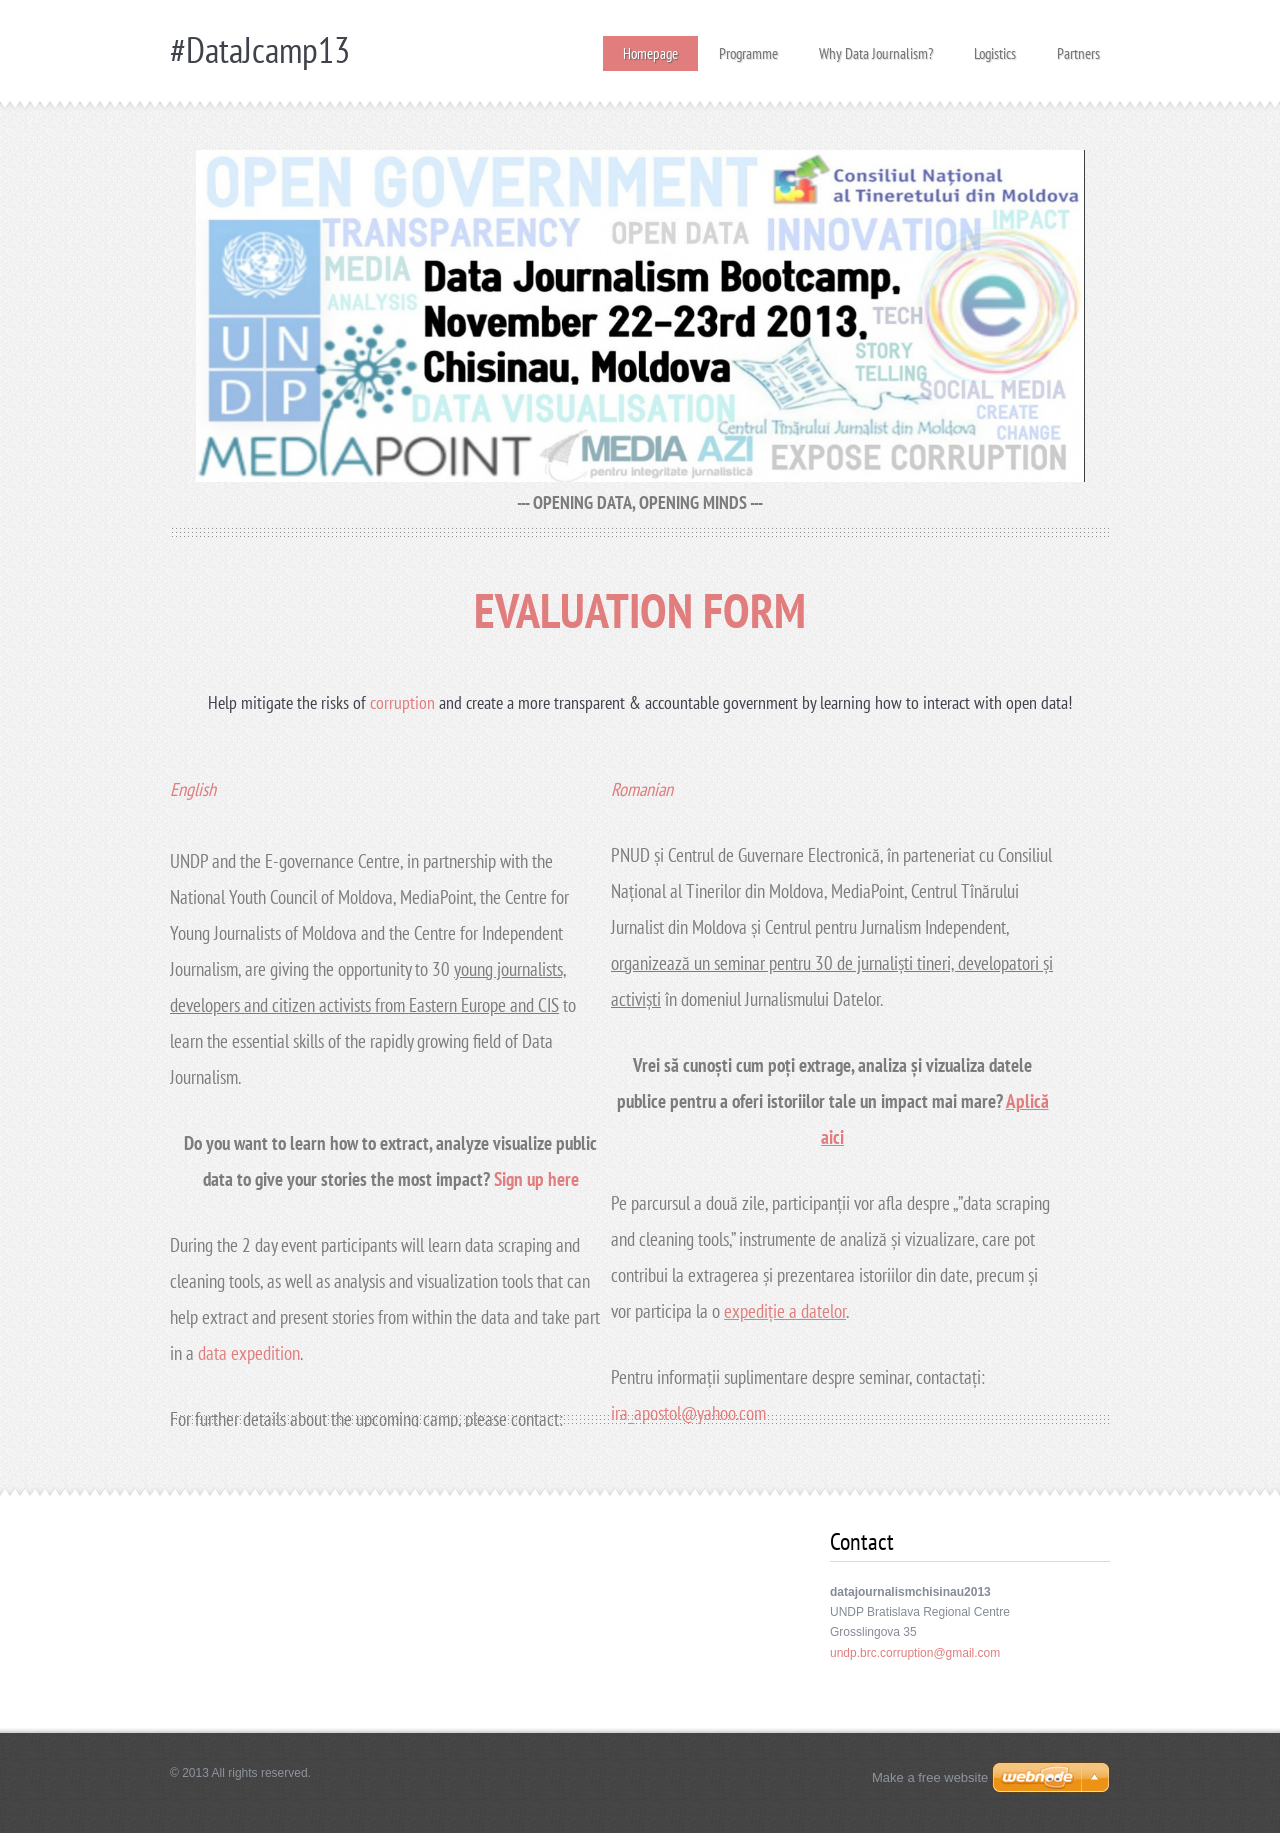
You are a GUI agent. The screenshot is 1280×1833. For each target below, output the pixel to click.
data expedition (249, 1353)
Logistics (995, 47)
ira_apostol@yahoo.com (688, 1413)
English (193, 789)
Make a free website (930, 1777)
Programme (748, 47)
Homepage (650, 53)
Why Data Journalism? (876, 47)
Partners (1078, 47)
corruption (404, 702)
